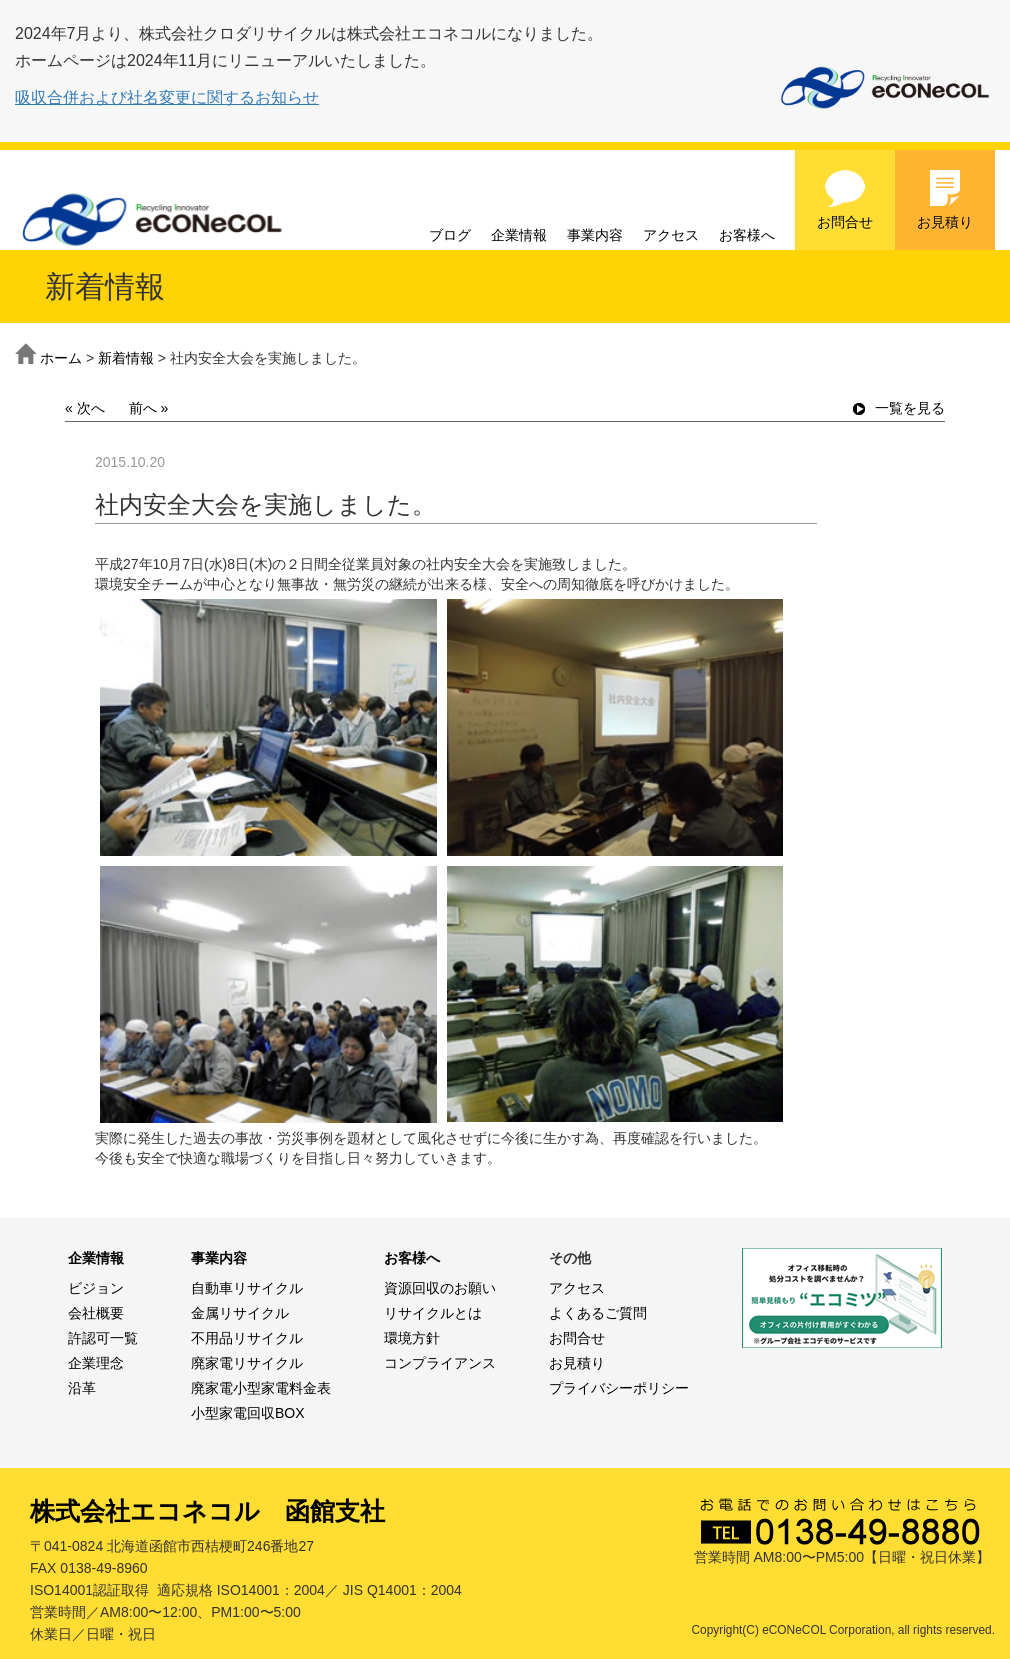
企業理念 (96, 1363)
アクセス (671, 235)
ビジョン (96, 1288)
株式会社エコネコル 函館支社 (207, 1511)
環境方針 (412, 1338)
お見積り (945, 199)
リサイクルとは (433, 1313)
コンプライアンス (440, 1363)
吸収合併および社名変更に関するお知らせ (167, 97)
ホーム (61, 358)
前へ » (149, 408)
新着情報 (126, 358)
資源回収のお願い (440, 1288)
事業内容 (595, 235)
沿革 (82, 1388)
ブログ (450, 235)
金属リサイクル (240, 1313)
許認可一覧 (103, 1338)
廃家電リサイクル (247, 1363)
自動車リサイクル (247, 1288)
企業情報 (519, 235)
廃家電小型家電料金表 (261, 1388)
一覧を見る (899, 408)
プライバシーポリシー (619, 1388)
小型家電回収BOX (248, 1413)
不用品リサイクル (247, 1338)
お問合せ (845, 199)
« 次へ (85, 408)
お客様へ (747, 235)
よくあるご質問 (598, 1313)
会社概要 (96, 1313)
